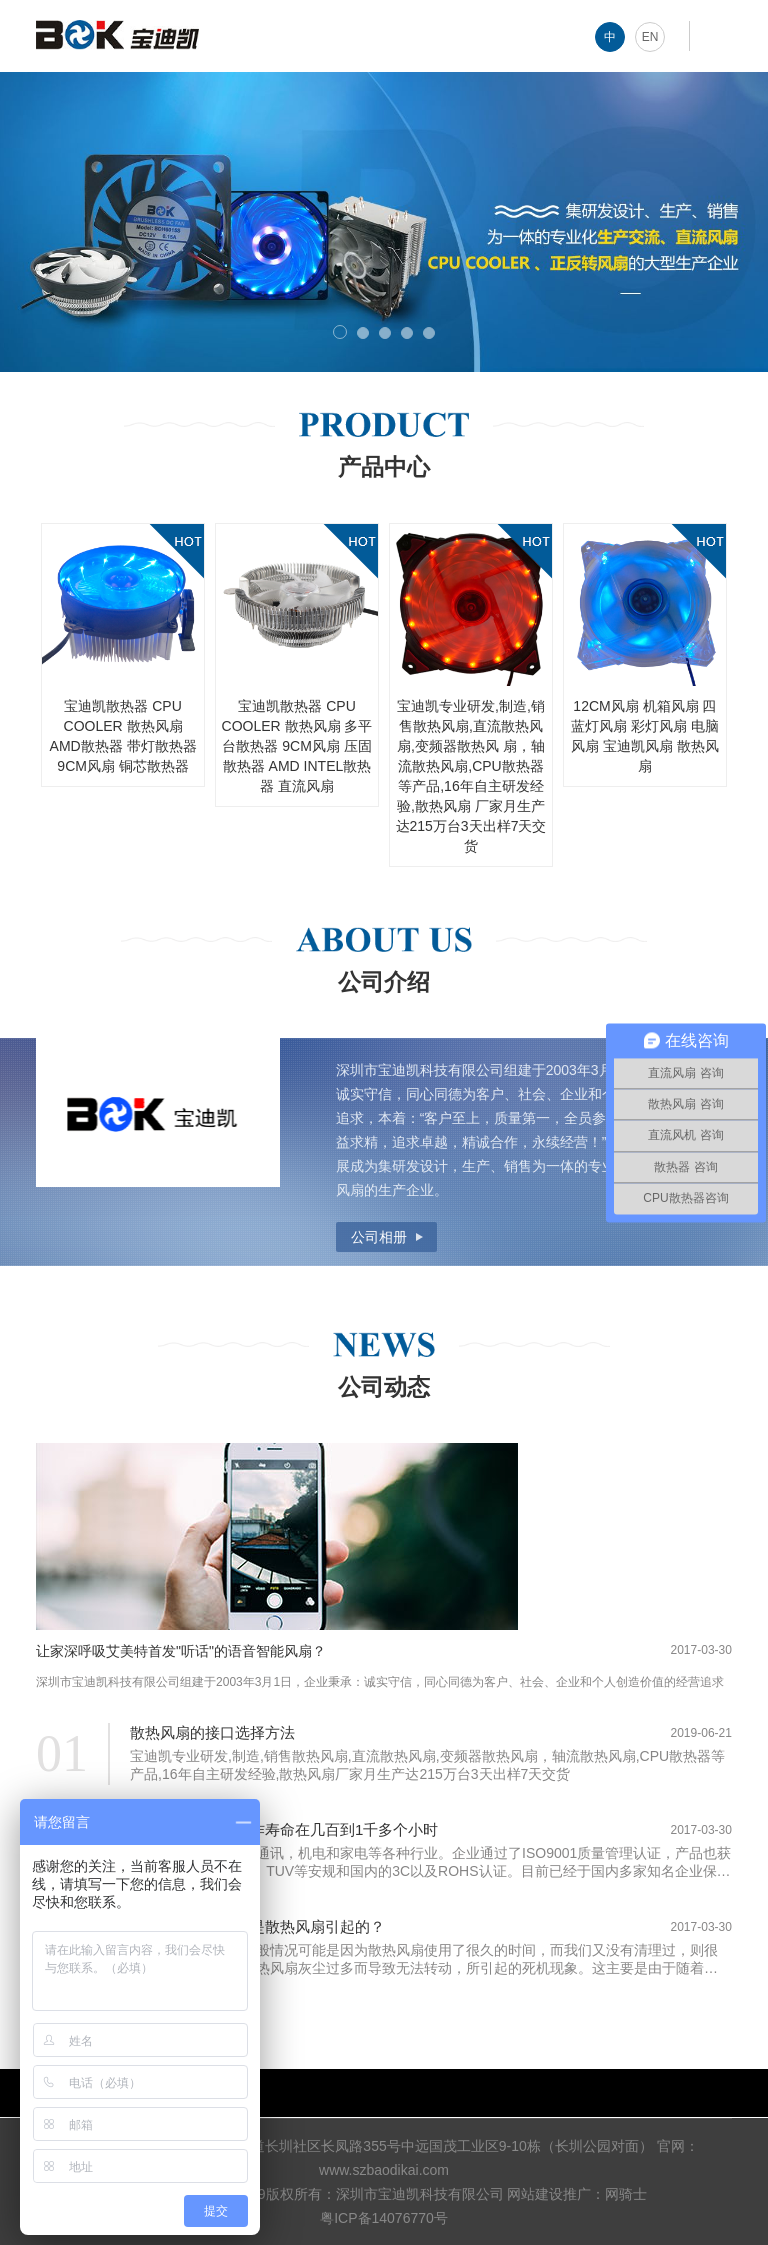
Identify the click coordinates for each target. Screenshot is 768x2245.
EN (650, 37)
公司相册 (379, 1237)
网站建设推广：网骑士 (577, 2194)
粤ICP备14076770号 (384, 2218)
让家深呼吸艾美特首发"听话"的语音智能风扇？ (181, 1651)
